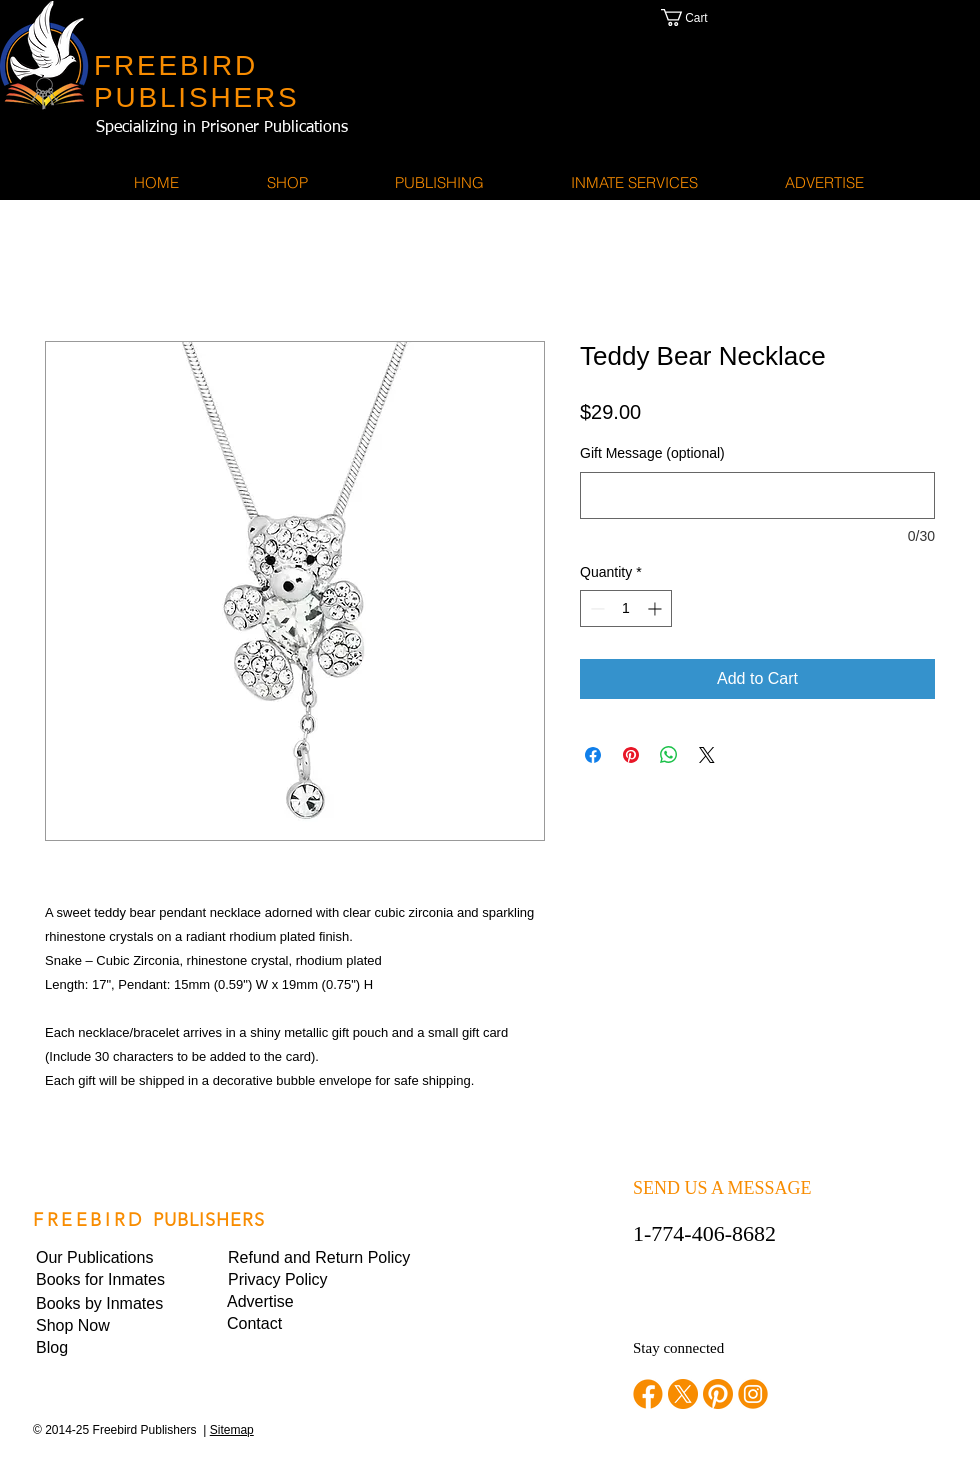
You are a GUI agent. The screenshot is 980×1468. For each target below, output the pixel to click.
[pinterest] (718, 1394)
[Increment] (656, 608)
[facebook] (648, 1394)
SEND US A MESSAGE (722, 1188)
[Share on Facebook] (593, 755)
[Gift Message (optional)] (757, 495)
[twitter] (683, 1394)
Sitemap (232, 1430)
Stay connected (678, 1348)
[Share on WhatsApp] (669, 755)
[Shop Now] (104, 1326)
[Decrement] (595, 608)
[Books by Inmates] (104, 1304)
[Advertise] (295, 1302)
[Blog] (104, 1348)
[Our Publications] (104, 1258)
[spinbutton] (626, 608)
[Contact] (295, 1324)
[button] (706, 17)
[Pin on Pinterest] (631, 755)
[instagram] (753, 1394)
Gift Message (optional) (652, 453)
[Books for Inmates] (104, 1280)
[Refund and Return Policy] (319, 1258)
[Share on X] (707, 755)
